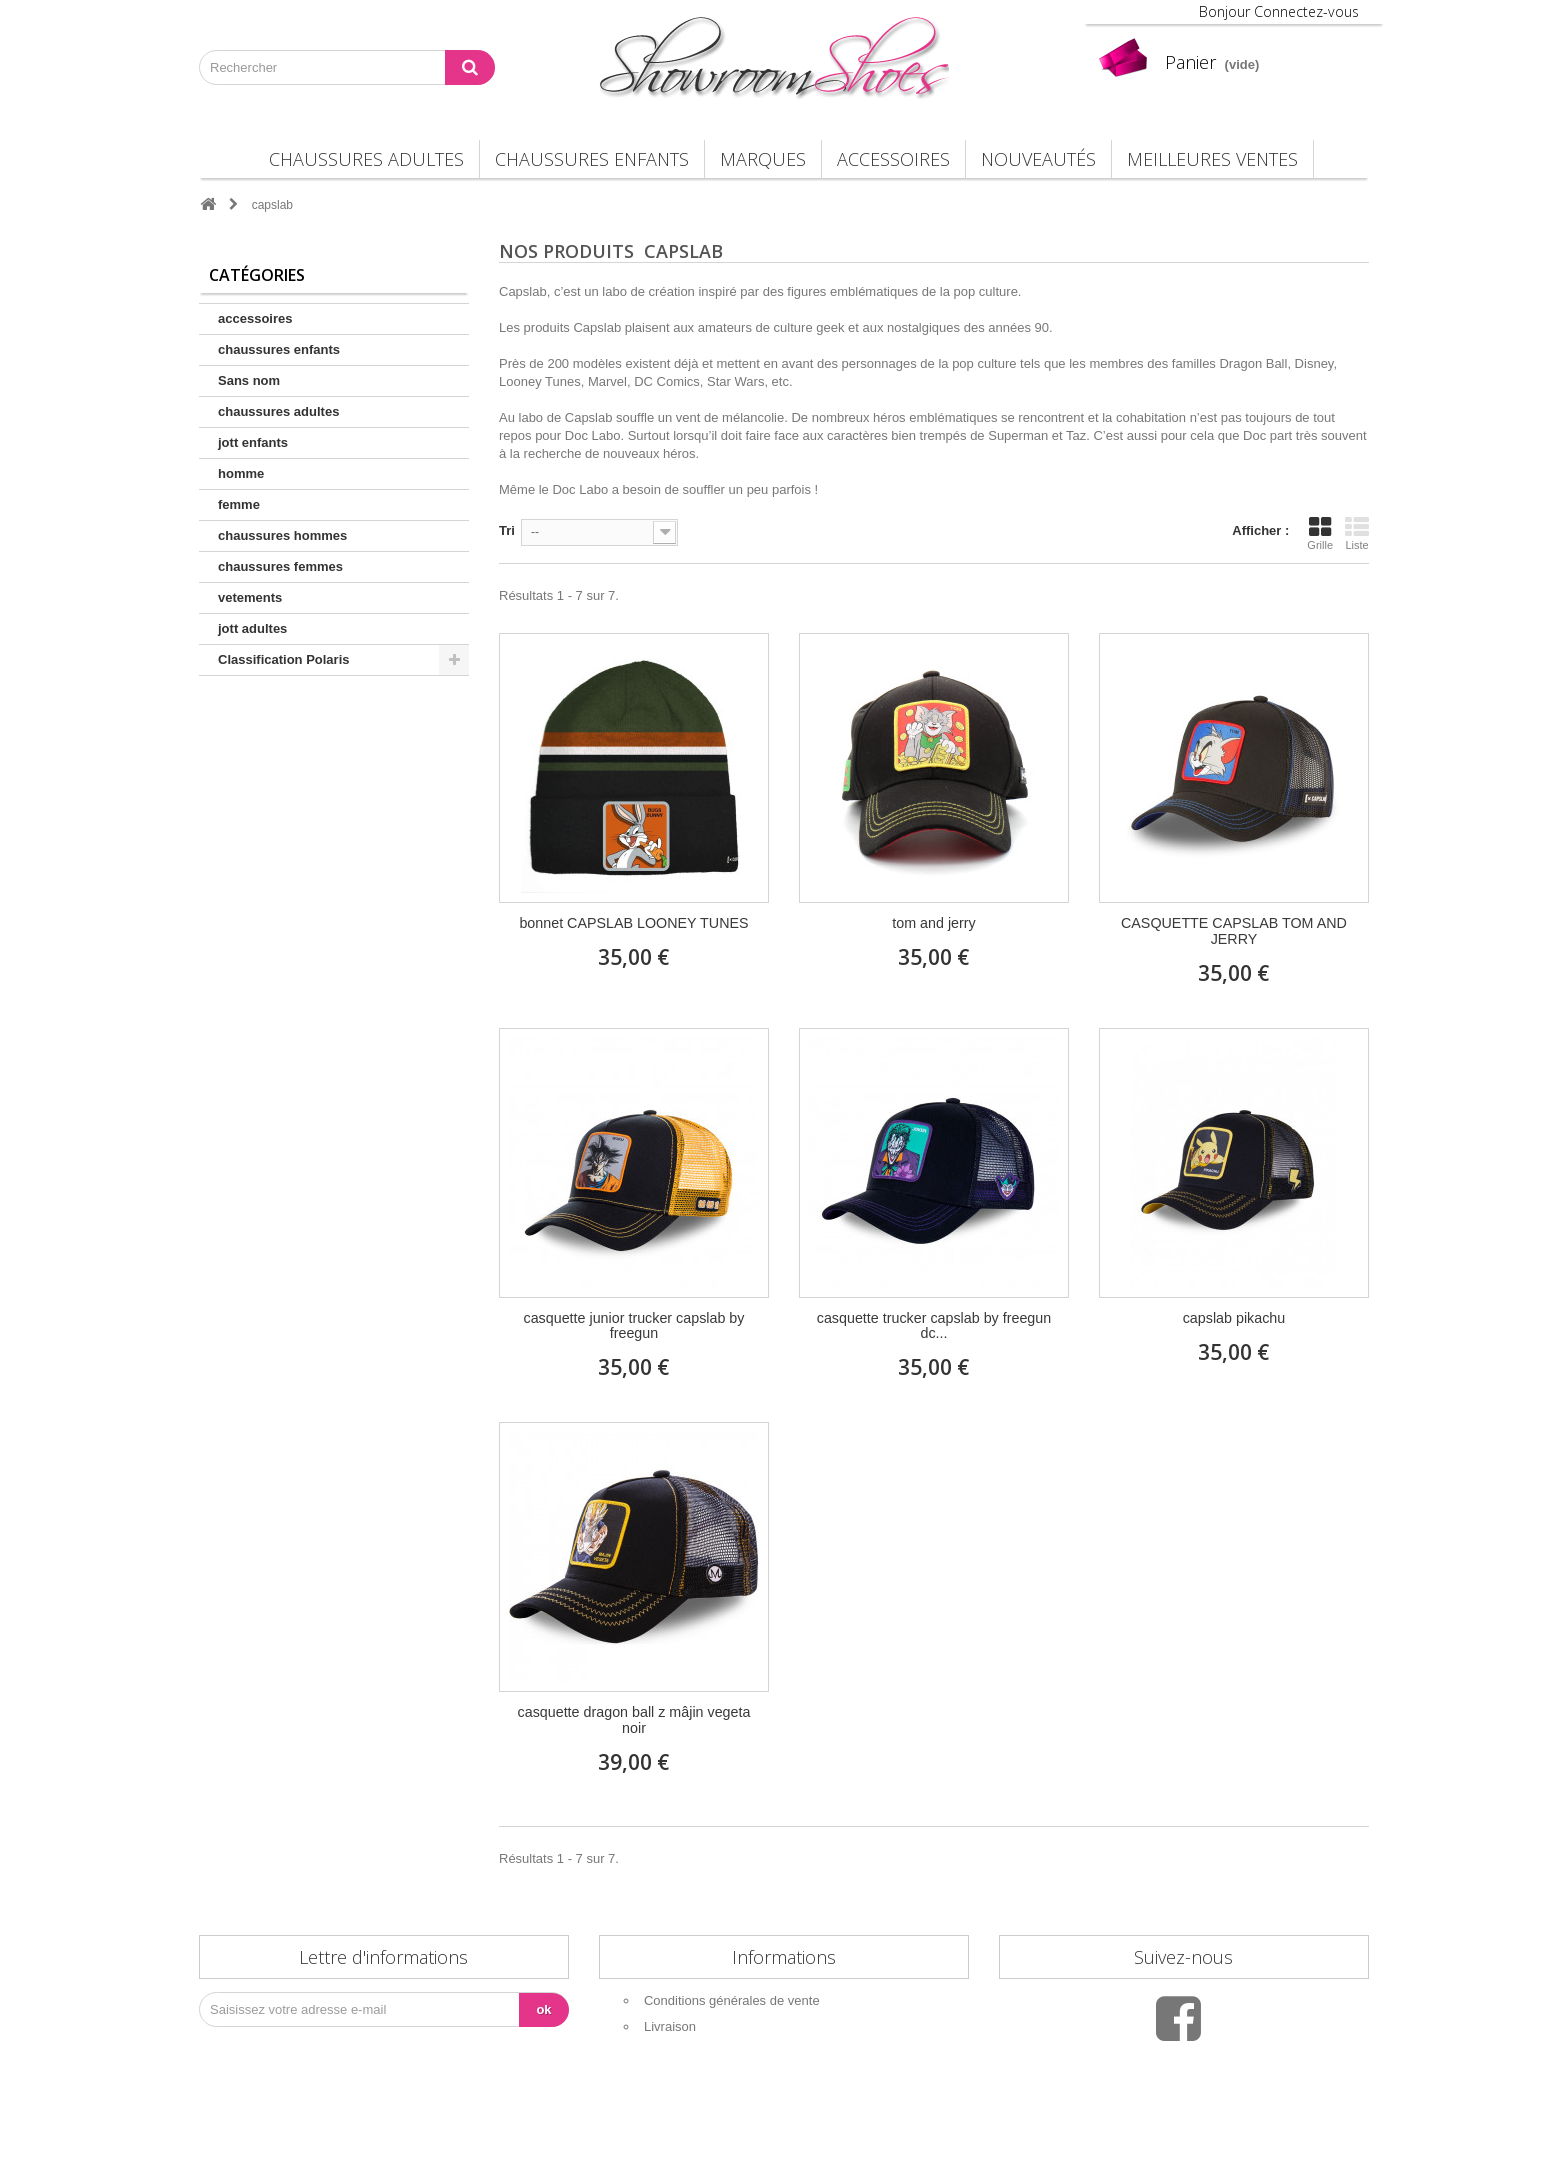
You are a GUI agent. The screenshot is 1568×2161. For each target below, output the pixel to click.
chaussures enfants (592, 159)
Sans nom (249, 380)
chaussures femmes (280, 566)
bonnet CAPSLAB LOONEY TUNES (633, 923)
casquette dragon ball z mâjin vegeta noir (634, 1720)
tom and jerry (933, 923)
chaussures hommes (282, 535)
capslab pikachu (1234, 1318)
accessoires (893, 159)
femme (239, 504)
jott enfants (253, 442)
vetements (250, 597)
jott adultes (252, 628)
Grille (1320, 533)
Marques (763, 159)
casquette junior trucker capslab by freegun (634, 1326)
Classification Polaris (284, 659)
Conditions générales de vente (732, 2000)
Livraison (670, 2026)
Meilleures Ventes (1212, 159)
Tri (507, 530)
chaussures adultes (366, 159)
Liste (1357, 533)
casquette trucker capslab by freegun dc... (934, 1326)
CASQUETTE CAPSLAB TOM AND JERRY (1234, 931)
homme (241, 473)
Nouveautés (1038, 159)
